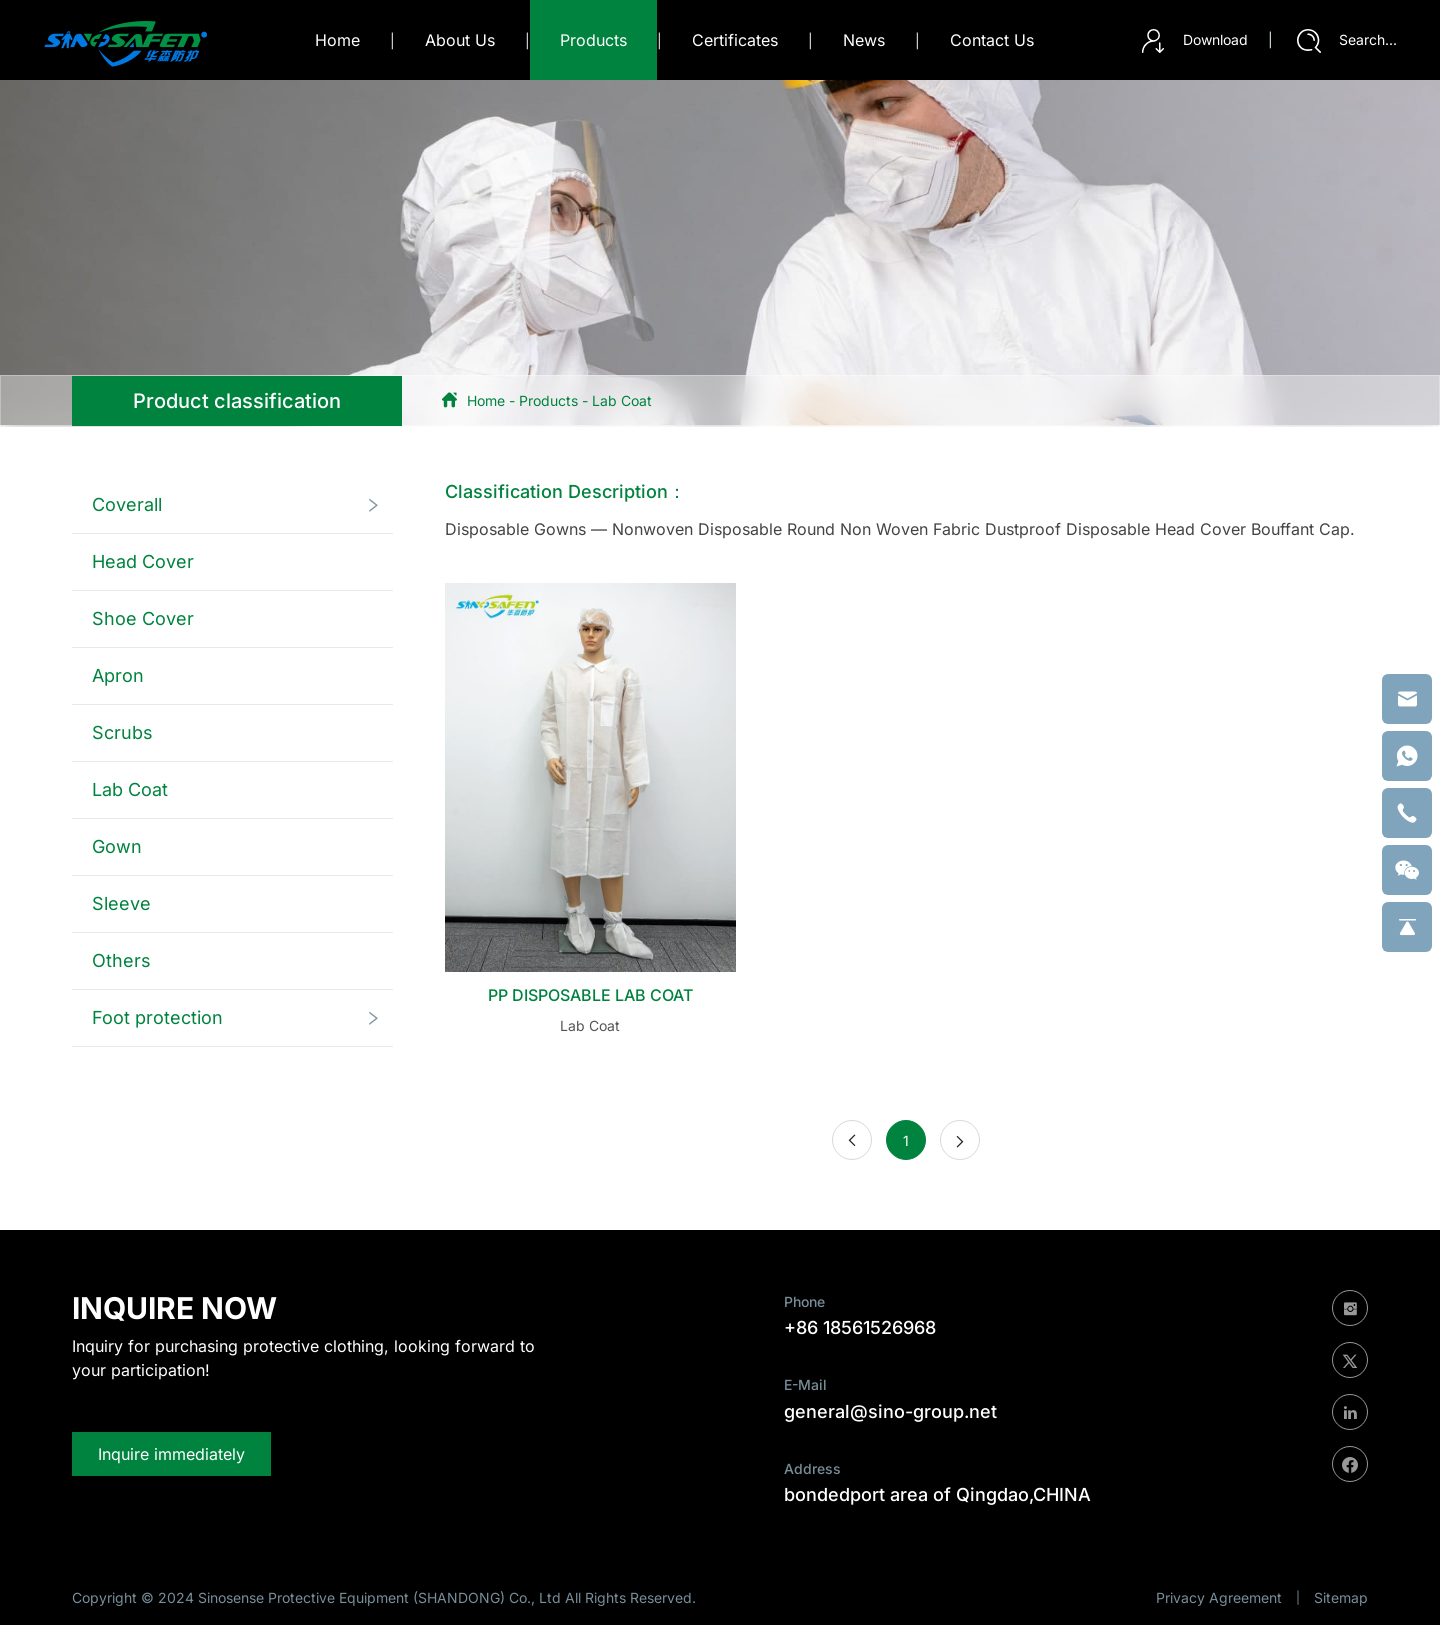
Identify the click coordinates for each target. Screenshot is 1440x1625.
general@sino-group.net (890, 1411)
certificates (735, 40)
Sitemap (1341, 1597)
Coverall (127, 504)
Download (1194, 41)
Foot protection (157, 1017)
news (864, 40)
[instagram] (1350, 1308)
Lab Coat (622, 400)
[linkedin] (1350, 1412)
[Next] (960, 1140)
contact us (992, 40)
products (593, 40)
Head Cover (143, 561)
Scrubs (122, 732)
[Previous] (852, 1140)
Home (337, 40)
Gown (117, 846)
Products (548, 400)
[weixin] (1407, 870)
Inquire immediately (171, 1454)
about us (460, 40)
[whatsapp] (1407, 756)
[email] (1407, 699)
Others (121, 960)
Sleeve (121, 903)
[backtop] (1407, 927)
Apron (118, 675)
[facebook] (1350, 1464)
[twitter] (1350, 1360)
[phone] (1407, 813)
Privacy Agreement (1219, 1597)
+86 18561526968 (860, 1327)
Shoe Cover (143, 618)
